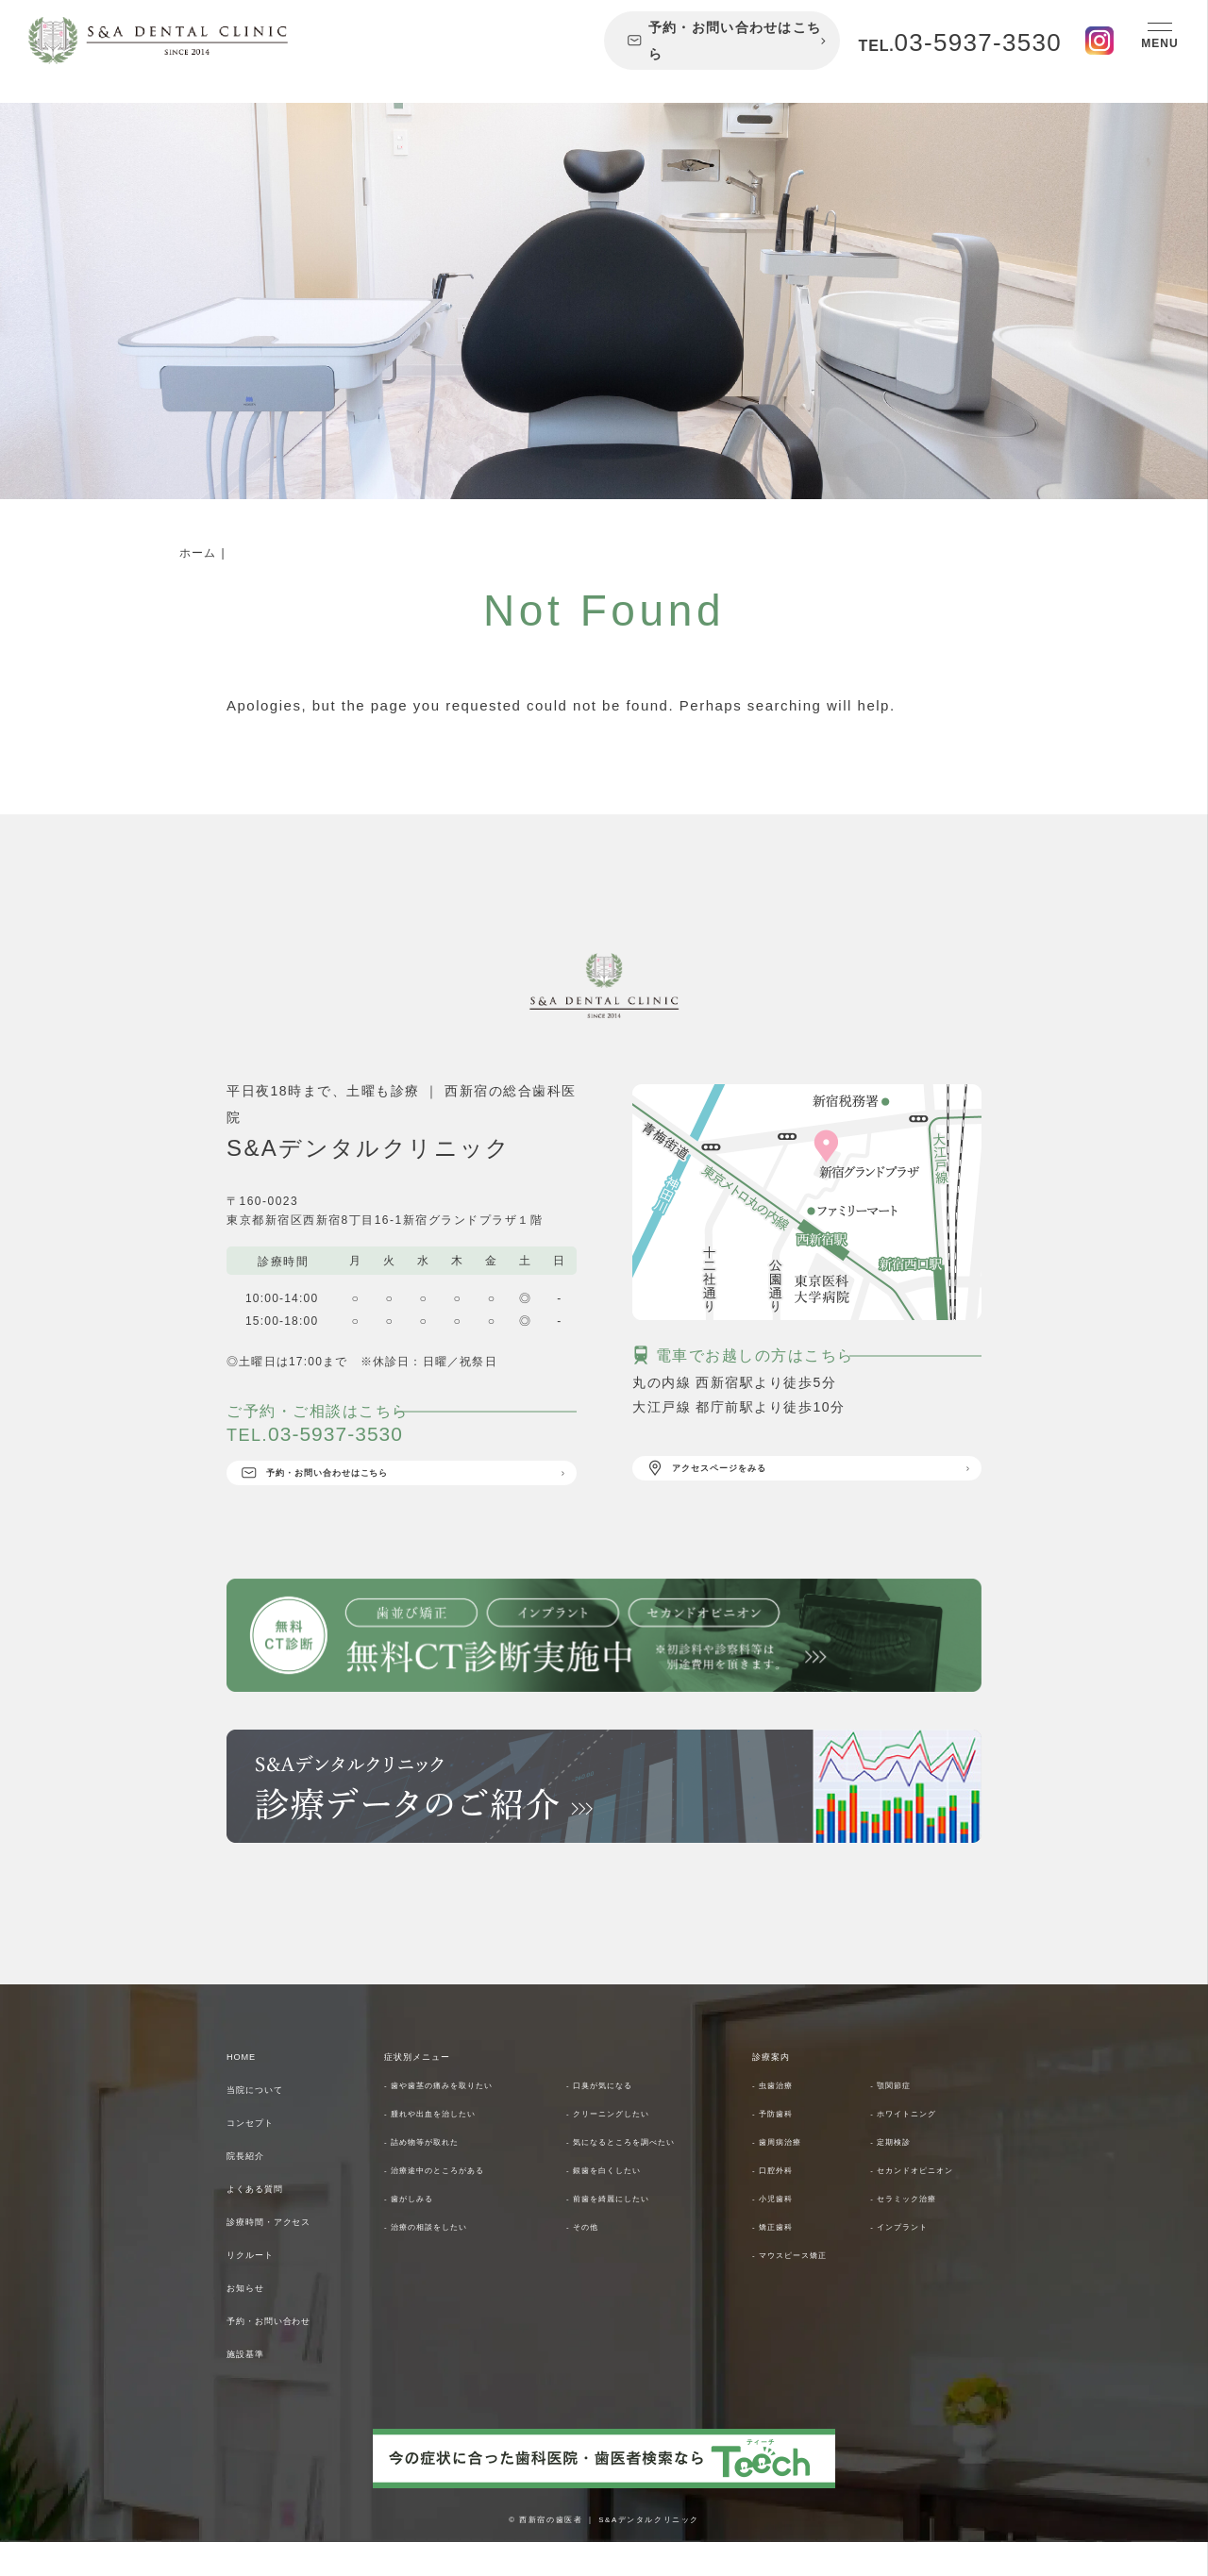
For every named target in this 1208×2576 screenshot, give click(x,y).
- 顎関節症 (900, 2118)
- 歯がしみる (421, 2231)
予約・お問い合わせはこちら (724, 40)
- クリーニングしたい (628, 2146)
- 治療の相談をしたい (446, 2260)
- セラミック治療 (919, 2260)
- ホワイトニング (919, 2146)
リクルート (262, 2287)
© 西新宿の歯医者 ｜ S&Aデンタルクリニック (604, 2552)
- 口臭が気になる (615, 2118)
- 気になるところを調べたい (647, 2175)
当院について (269, 2122)
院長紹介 (255, 2188)
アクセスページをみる (741, 1474)
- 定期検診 (900, 2175)
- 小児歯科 (782, 2260)
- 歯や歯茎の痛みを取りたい (465, 2118)
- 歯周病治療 (789, 2175)
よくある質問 (269, 2221)
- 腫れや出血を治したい (452, 2146)
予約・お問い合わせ (292, 2353)
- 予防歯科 (782, 2146)
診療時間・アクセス (292, 2254)
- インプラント (913, 2288)
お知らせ (255, 2320)
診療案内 (781, 2089)
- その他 (590, 2260)
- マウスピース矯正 (808, 2316)
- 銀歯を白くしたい (622, 2203)
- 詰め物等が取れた (439, 2175)
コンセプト (262, 2155)
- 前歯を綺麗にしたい (628, 2231)
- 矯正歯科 (782, 2288)
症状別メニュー (435, 2089)
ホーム (198, 553)
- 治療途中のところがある (459, 2203)
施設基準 (255, 2386)
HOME (249, 2089)
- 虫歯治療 (782, 2118)
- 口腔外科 (782, 2203)
